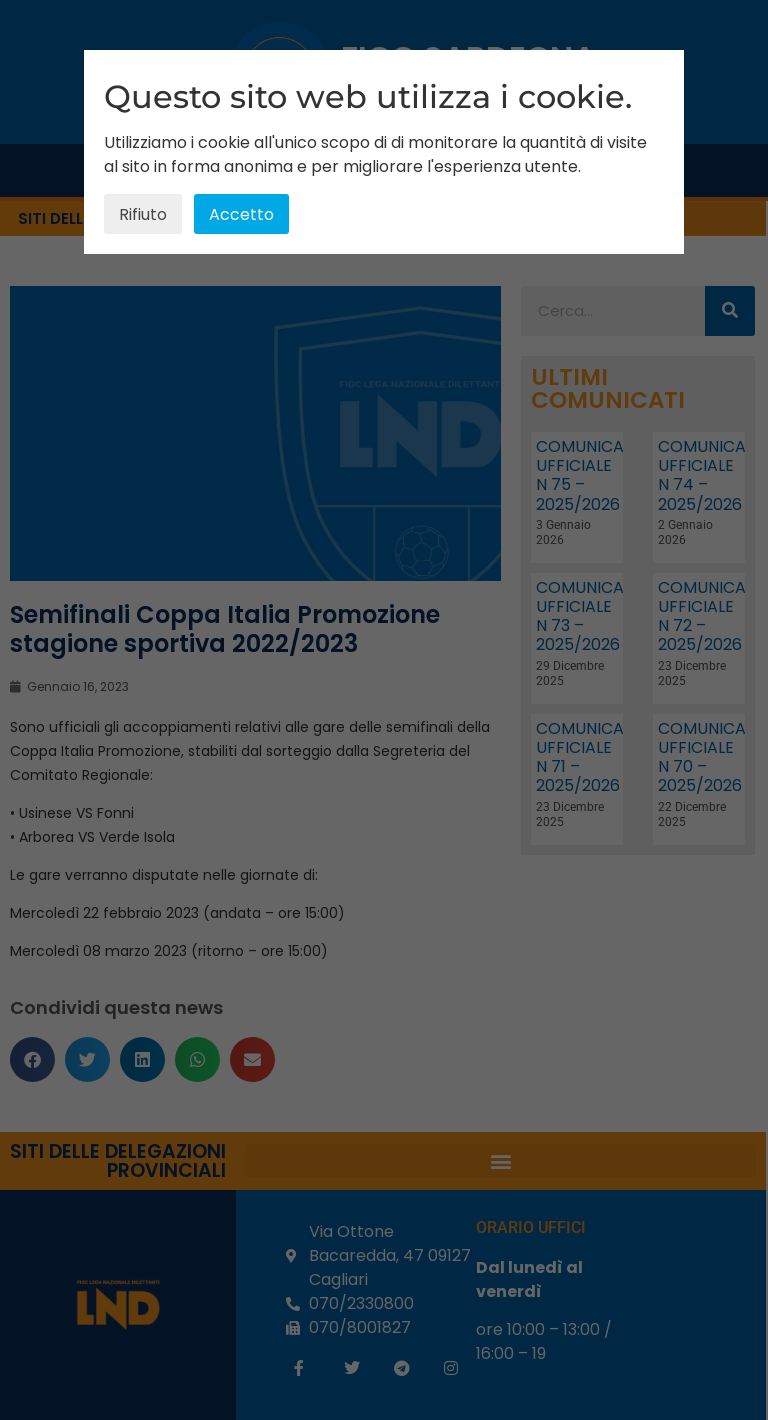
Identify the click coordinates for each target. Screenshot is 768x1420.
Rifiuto (143, 214)
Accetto (241, 214)
